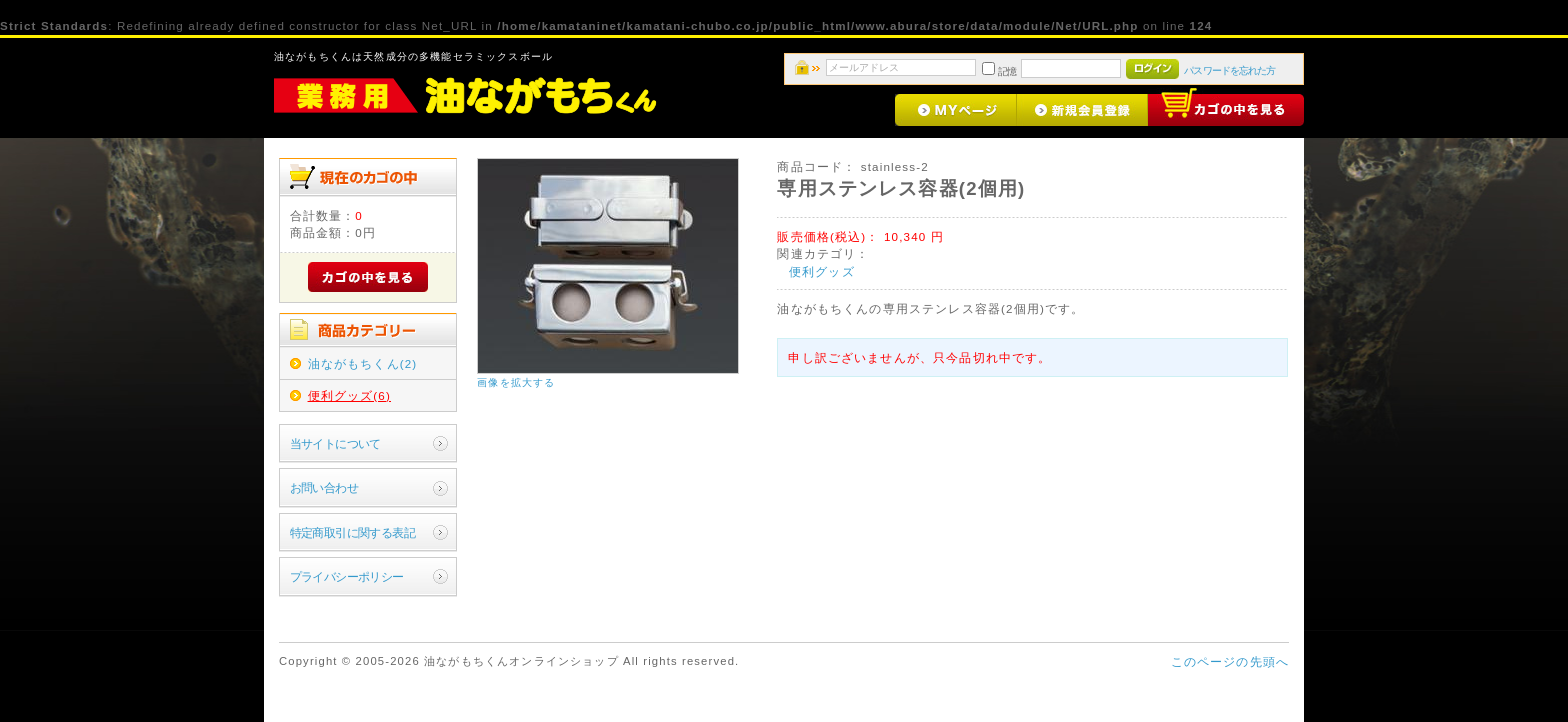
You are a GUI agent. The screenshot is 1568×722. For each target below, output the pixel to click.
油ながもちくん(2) (363, 363)
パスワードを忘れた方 (1229, 70)
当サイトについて (335, 443)
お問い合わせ (324, 487)
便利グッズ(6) (349, 395)
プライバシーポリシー (347, 576)
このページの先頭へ (1230, 661)
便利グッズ (822, 271)
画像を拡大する (516, 382)
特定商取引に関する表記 (353, 532)
